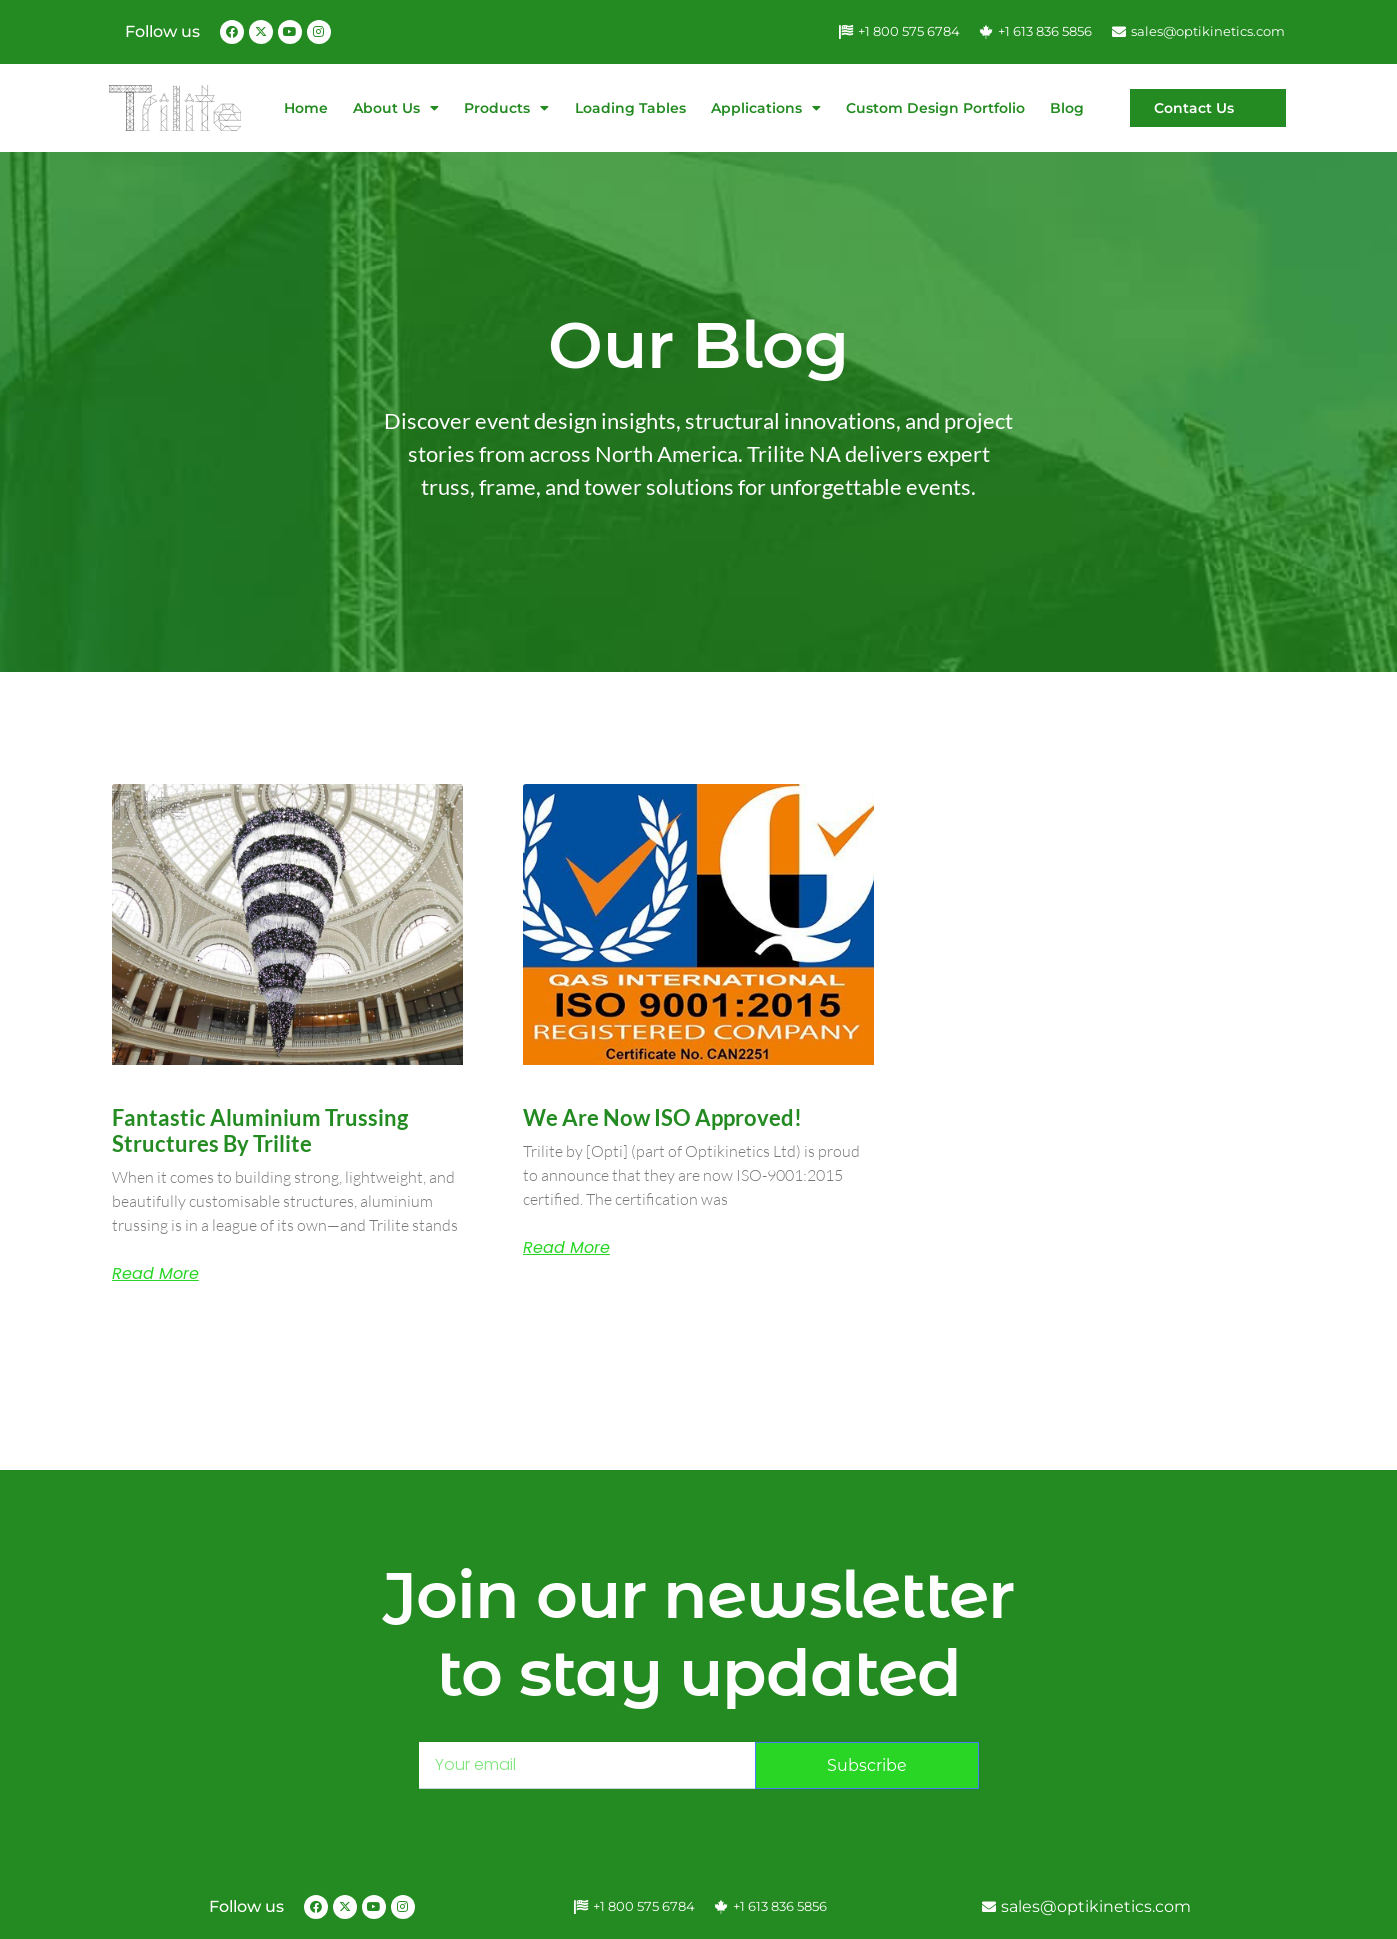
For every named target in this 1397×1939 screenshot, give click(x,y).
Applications (766, 108)
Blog (1067, 108)
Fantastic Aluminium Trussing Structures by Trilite (260, 1130)
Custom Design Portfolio (935, 108)
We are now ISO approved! (662, 1117)
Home (306, 108)
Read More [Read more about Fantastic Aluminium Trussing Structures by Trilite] (155, 1274)
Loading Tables (630, 108)
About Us (396, 108)
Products (506, 108)
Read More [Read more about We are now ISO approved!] (566, 1248)
